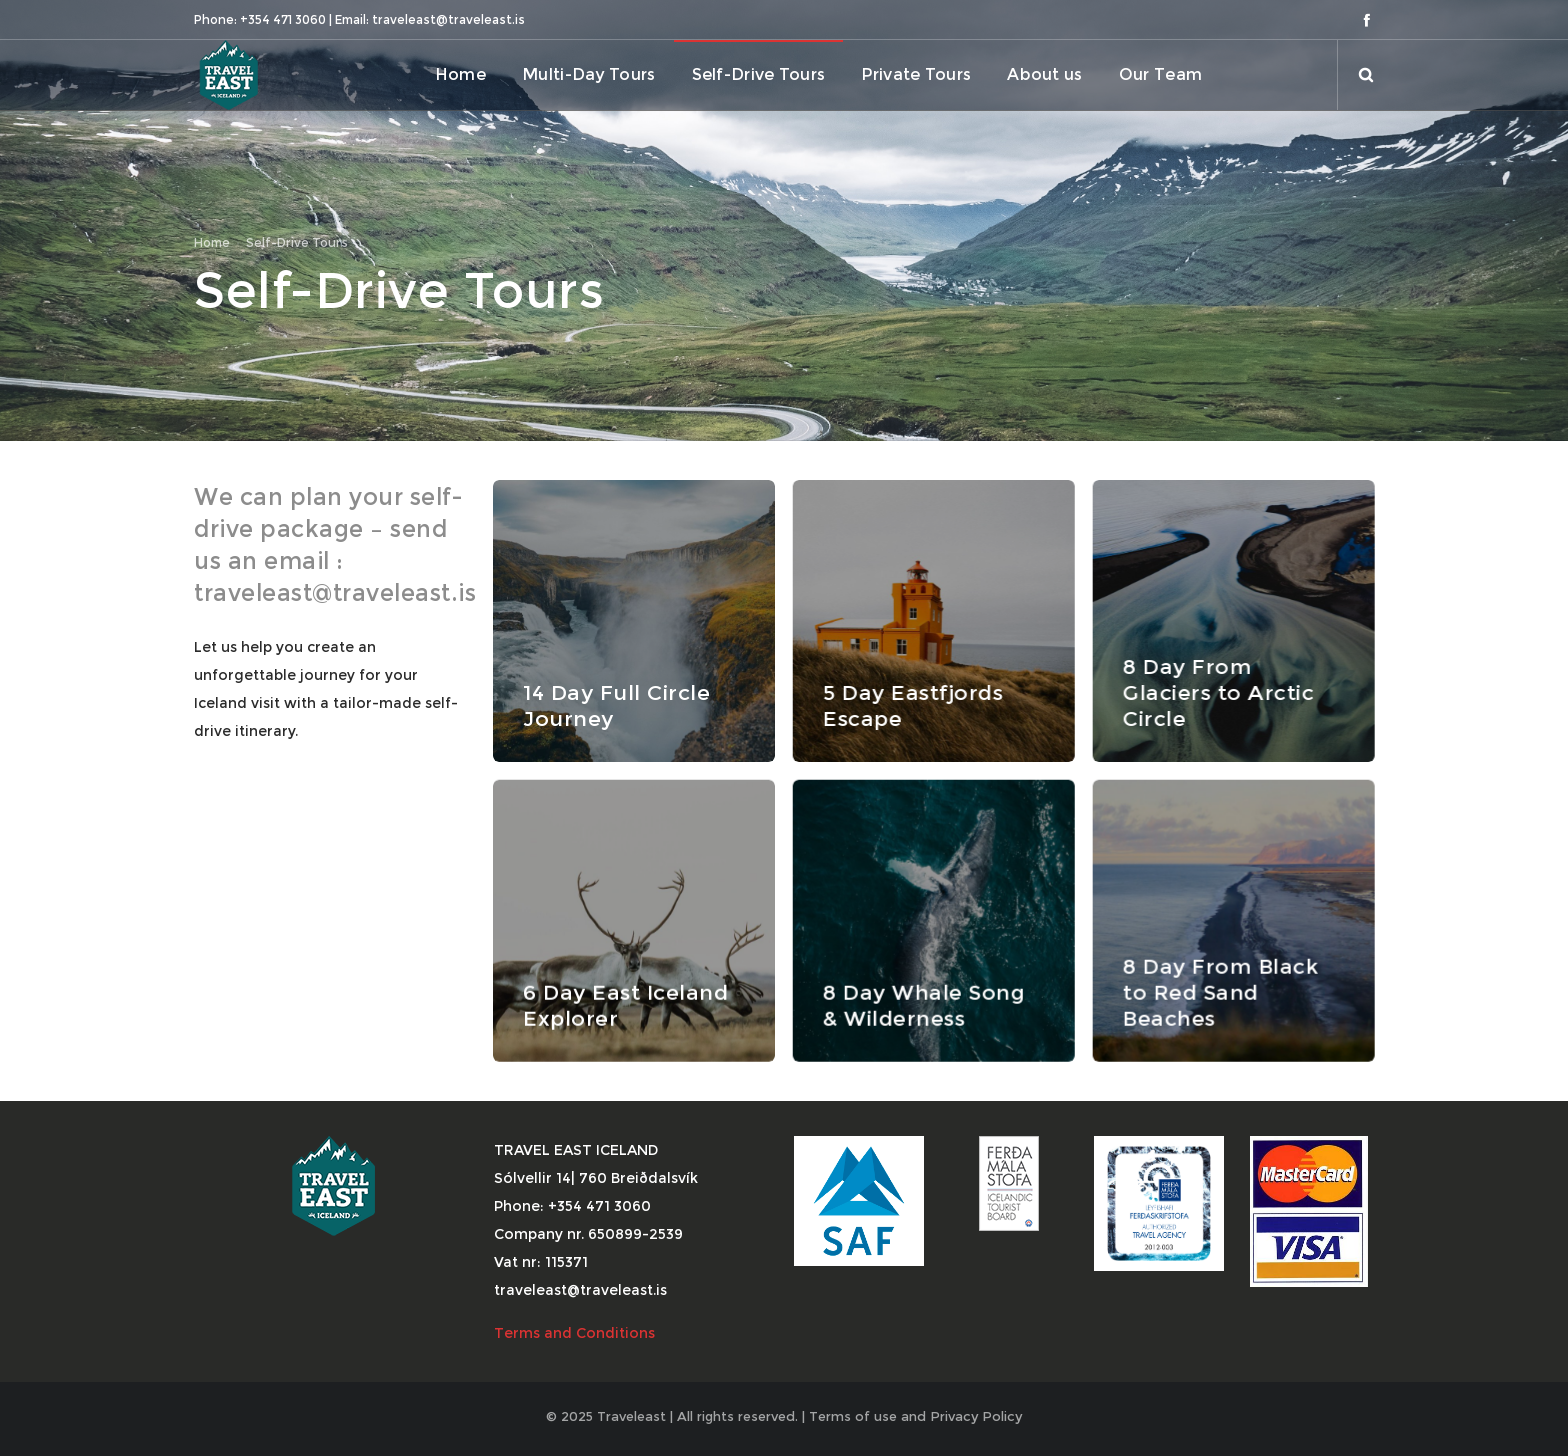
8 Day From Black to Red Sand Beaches (1220, 991)
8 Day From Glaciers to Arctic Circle (1217, 692)
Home (212, 242)
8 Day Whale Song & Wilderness (923, 1004)
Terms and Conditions (576, 1333)
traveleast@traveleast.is (335, 593)
